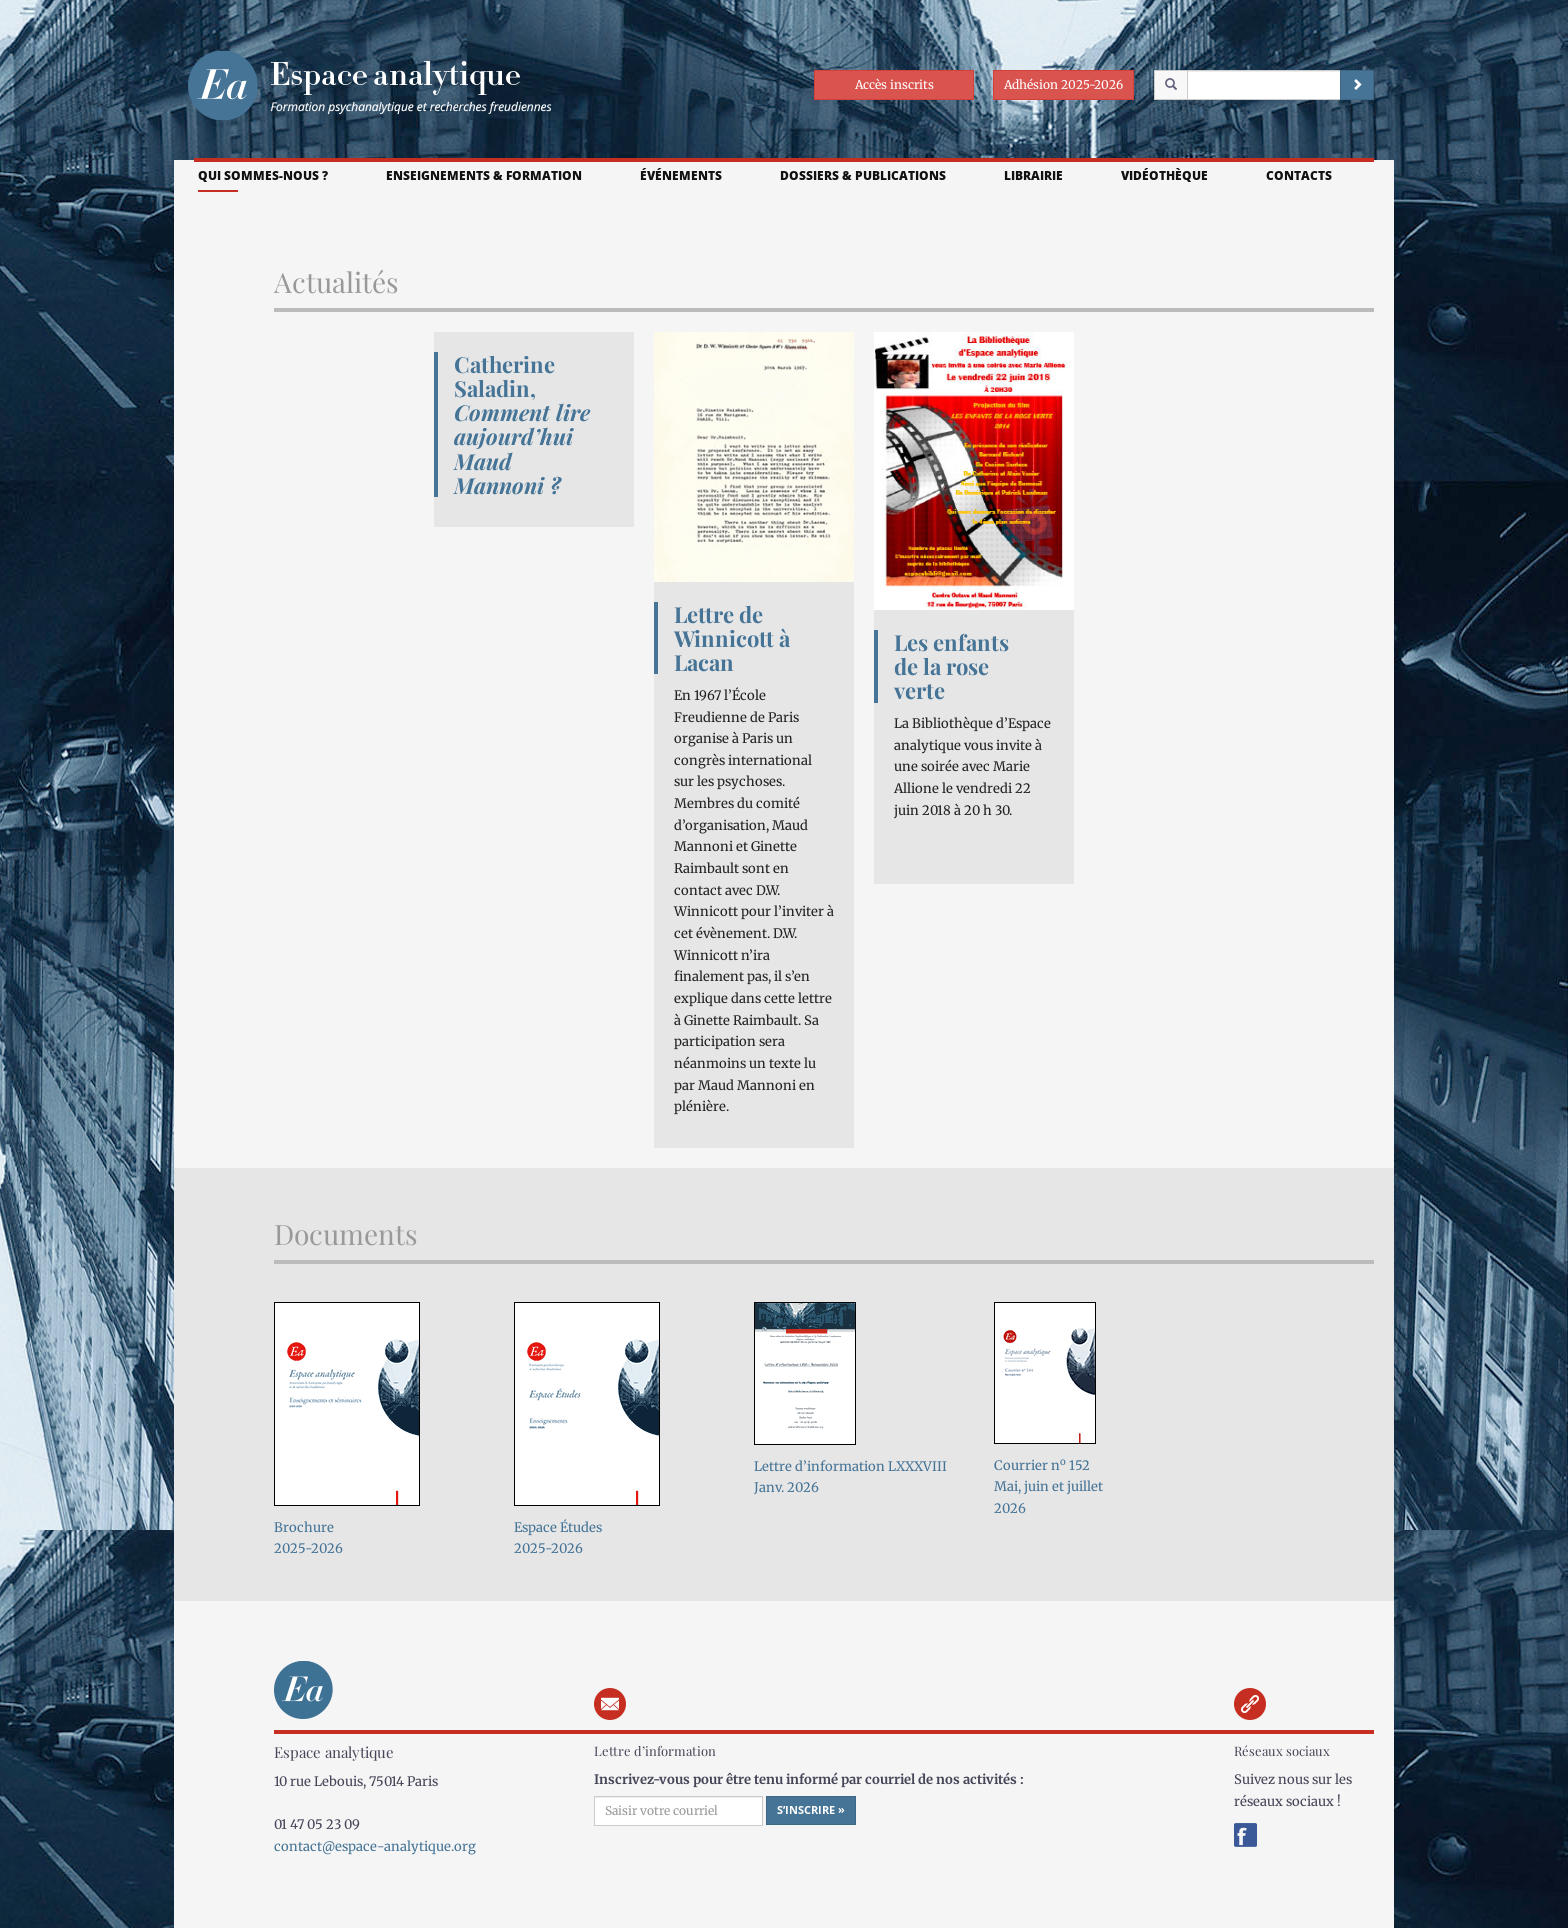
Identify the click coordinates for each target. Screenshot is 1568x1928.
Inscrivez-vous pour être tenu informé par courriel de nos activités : (809, 1779)
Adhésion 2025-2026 (1063, 84)
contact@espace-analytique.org (375, 1846)
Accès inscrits (894, 84)
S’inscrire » (811, 1809)
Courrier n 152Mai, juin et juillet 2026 (1048, 1487)
